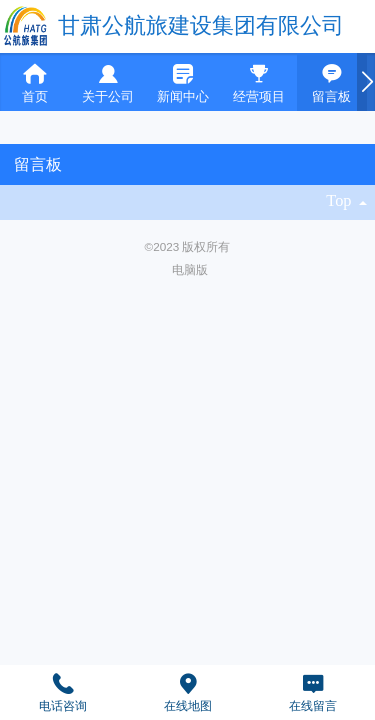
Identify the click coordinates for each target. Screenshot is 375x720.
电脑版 (190, 269)
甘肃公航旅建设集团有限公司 (201, 25)
